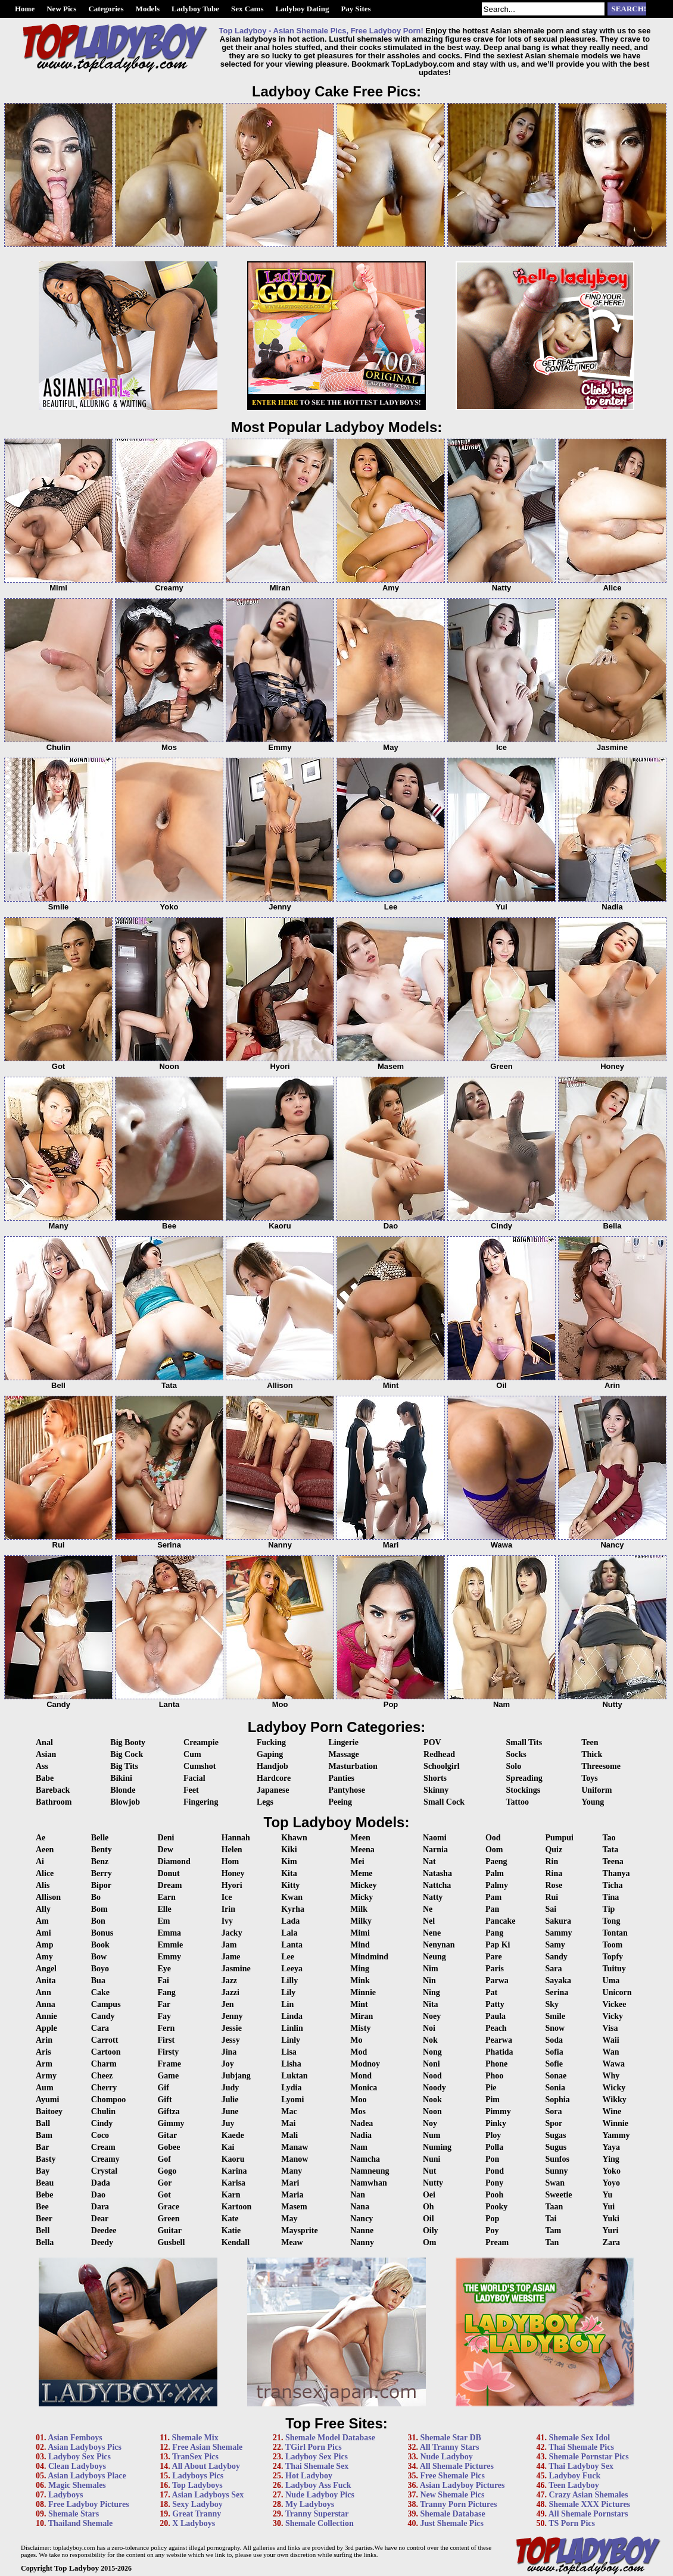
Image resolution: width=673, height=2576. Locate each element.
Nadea (361, 2123)
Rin (551, 1861)
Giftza (168, 2111)
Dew (165, 1849)
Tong (612, 1921)
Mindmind (369, 1956)
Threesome (601, 1766)
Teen (589, 1742)
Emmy (169, 1956)
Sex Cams (247, 8)
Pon (492, 2159)
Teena (613, 1861)
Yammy (616, 2135)
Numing (437, 2147)
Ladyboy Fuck (574, 2475)
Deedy (102, 2242)
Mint (359, 2004)
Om (430, 2242)
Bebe (45, 2194)
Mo (356, 2040)
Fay (164, 2016)
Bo (96, 1897)
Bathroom (53, 1801)
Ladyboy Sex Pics (79, 2456)
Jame (231, 1956)
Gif (163, 2087)
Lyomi (292, 2099)
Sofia (554, 2051)
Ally (43, 1909)
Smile (555, 2016)
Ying (611, 2159)
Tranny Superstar (317, 2513)
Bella (45, 2242)
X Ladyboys (193, 2523)
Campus (106, 2004)
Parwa (497, 1980)
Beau (45, 2182)
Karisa (233, 2182)
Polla (494, 2147)
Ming (359, 1968)
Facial (194, 1778)
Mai (288, 2123)
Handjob (272, 1766)
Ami (43, 1932)
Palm (494, 1873)
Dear (100, 2218)
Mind (360, 1944)
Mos (358, 2111)
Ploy (493, 2135)
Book (100, 1944)
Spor (553, 2123)
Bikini (121, 1778)
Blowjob (125, 1801)
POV (432, 1742)
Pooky (496, 2206)
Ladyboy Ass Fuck (318, 2485)
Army (46, 2075)
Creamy (105, 2159)
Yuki (611, 2218)
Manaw (294, 2147)
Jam (229, 1944)
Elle (164, 1909)
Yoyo (612, 2182)
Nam (358, 2147)
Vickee (615, 2004)
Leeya (292, 1968)
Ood (493, 1837)
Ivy (227, 1921)
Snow (555, 2028)
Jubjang (236, 2075)
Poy (492, 2230)
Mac (289, 2111)
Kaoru (233, 2159)
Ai (40, 1861)
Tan (552, 2242)
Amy (44, 1956)
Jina (229, 2051)
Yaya (612, 2147)
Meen (360, 1837)
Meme (361, 1873)
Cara (100, 2028)
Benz (100, 1861)
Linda (292, 2016)
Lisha (291, 2063)
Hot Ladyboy (308, 2475)
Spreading (524, 1778)
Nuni (432, 2159)
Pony (494, 2182)
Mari (290, 2182)
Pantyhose (346, 1790)
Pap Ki (497, 1944)
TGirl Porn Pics (313, 2447)
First (166, 2040)
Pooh (494, 2194)
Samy (555, 1944)
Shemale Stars (73, 2513)
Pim (492, 2099)
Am (42, 1921)
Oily (430, 2230)
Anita (45, 1980)
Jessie (232, 2028)
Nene (432, 1932)
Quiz (553, 1849)
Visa (610, 2028)
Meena (362, 1849)
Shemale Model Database (330, 2437)
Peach (496, 2028)
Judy (230, 2087)
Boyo (100, 1968)
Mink (360, 1980)
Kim (289, 1861)
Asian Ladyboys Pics (84, 2447)
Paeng (496, 1861)
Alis (42, 1885)
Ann (43, 1992)
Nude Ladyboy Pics (319, 2494)
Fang (166, 1992)
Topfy (613, 1956)
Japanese (273, 1790)
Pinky (495, 2123)
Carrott (105, 2040)
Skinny (435, 1790)
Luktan (294, 2075)
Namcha (365, 2159)
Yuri (611, 2230)
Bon (98, 1921)
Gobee (168, 2147)
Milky (361, 1921)
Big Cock (126, 1754)
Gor (164, 2182)
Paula (495, 2016)
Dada (100, 2182)
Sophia (557, 2099)
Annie (46, 2016)
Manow (294, 2159)
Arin (44, 2040)
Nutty (433, 2182)
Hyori (232, 1885)
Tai (550, 2218)
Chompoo (108, 2099)
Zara (612, 2242)
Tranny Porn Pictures (458, 2504)
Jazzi (230, 1992)
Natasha (437, 1873)
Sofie (554, 2063)
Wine (612, 2111)
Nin (429, 1980)
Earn (166, 1897)
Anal (44, 1742)
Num (432, 2135)
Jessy (231, 2040)
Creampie (201, 1742)
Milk (358, 1909)
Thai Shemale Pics (581, 2447)
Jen (228, 2004)
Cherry (104, 2087)
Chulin (103, 2111)
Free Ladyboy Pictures (88, 2504)
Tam (553, 2230)
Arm (44, 2063)
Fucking (271, 1742)
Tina (611, 1897)
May (289, 2218)
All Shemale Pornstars (588, 2513)
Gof (164, 2159)
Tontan (615, 1932)
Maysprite (299, 2230)
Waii (611, 2040)
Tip (609, 1909)
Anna (45, 2004)
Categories (105, 8)
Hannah (236, 1837)
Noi (429, 2028)
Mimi (360, 1932)
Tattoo (517, 1801)
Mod (358, 2051)
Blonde (122, 1790)
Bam (44, 2135)
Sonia (555, 2087)
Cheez (102, 2075)
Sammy (558, 1932)
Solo (514, 1766)
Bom (99, 1909)
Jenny (232, 2016)
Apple (46, 2028)
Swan (555, 2182)
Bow (99, 1956)
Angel (46, 1968)
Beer (44, 2218)
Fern (166, 2028)
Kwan (292, 1897)
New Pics (61, 8)
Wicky (614, 2087)
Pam (493, 1897)
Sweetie (558, 2194)
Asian (46, 1754)
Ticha (613, 1885)
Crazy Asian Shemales (588, 2494)
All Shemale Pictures (457, 2466)
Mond (361, 2075)
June (230, 2111)
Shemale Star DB (450, 2437)
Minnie (363, 1992)
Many (291, 2171)
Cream (103, 2147)
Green (168, 2218)
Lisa (289, 2051)
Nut (430, 2171)
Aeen (45, 1849)
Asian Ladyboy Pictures (462, 2485)
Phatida (499, 2051)
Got (164, 2194)
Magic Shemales (77, 2485)
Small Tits (524, 1742)
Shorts (435, 1778)
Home (25, 8)
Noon (432, 2111)
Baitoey (49, 2111)
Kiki (289, 1849)
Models (148, 8)
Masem (294, 2206)
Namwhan (368, 2182)
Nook (432, 2099)
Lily (288, 1992)
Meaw (292, 2242)
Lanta (292, 1944)
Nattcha (437, 1885)
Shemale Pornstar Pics (588, 2456)
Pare (493, 1956)
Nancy (361, 2218)
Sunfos (557, 2159)
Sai (550, 1909)
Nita (430, 2004)
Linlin (292, 2028)
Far (163, 2004)
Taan (554, 2206)
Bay (42, 2171)
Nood (432, 2075)
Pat (491, 1992)
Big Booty (127, 1742)
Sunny (556, 2171)
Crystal (104, 2171)
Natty (433, 1897)
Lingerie (343, 1742)
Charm (104, 2063)
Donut (168, 1873)
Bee (42, 2206)
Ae (40, 1837)
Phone (496, 2063)
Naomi (435, 1837)
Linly (290, 2040)
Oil (428, 2218)
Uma (611, 1980)
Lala (289, 1932)
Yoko (612, 2171)
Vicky (613, 2016)
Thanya (616, 1873)
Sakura (558, 1921)
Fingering (200, 1801)
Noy (430, 2123)
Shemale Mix (195, 2437)
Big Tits (124, 1766)
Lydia (291, 2087)
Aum (45, 2087)
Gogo (166, 2171)
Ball (43, 2123)
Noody (434, 2087)
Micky (361, 1897)
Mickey (363, 1885)
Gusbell (171, 2242)
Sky (552, 2004)
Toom (613, 1944)
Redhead (439, 1754)
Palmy (496, 1885)
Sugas (555, 2135)
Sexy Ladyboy (197, 2504)
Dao (98, 2194)
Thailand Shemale (80, 2523)
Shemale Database (452, 2513)
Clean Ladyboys (77, 2466)
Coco (100, 2135)
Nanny (362, 2242)
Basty (45, 2159)
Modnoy (365, 2063)
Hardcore (274, 1778)
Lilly (289, 1980)
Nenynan (439, 1944)
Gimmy (170, 2123)
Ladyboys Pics (197, 2475)
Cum (192, 1754)
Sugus (555, 2147)
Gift (164, 2099)
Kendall (236, 2242)
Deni (165, 1837)
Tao (609, 1837)
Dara (100, 2206)
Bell (42, 2230)
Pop (492, 2218)
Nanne (361, 2230)
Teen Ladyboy (574, 2485)
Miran (361, 2016)
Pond (494, 2171)
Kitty (290, 1885)
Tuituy (614, 1968)
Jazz (229, 1980)
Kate (230, 2218)
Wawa (614, 2063)
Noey (432, 2016)
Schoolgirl (441, 1766)
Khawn (294, 1837)
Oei (429, 2194)
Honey (233, 1873)
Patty (494, 2004)
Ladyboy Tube (195, 8)
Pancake (500, 1921)
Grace (168, 2206)
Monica (363, 2087)
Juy (228, 2123)
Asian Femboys (75, 2437)
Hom (230, 1861)
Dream (169, 1885)
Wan (611, 2051)
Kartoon (237, 2206)
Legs (265, 1801)
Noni (431, 2063)
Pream (497, 2242)
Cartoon (106, 2051)
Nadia (361, 2135)
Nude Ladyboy (446, 2456)
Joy (228, 2063)
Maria (292, 2194)
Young (592, 1801)
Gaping (270, 1754)
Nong (432, 2051)
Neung (434, 1956)
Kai (228, 2147)
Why (611, 2075)
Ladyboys (65, 2494)
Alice (45, 1873)
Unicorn (617, 1992)
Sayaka (558, 1980)
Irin (228, 1909)
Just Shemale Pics (452, 2523)
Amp (45, 1944)
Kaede (233, 2135)
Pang (494, 1932)
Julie (230, 2099)
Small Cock (444, 1801)
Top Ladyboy (76, 2568)
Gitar (167, 2135)
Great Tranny (196, 2513)
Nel (429, 1921)
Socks (516, 1754)
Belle (100, 1837)
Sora (553, 2111)
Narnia (435, 1849)
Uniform (596, 1790)
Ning (431, 1992)
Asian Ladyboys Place (87, 2475)
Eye (164, 1968)
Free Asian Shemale (207, 2447)
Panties (341, 1778)
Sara (553, 1968)
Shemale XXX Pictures (589, 2504)
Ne (427, 1909)
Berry (101, 1873)
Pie (491, 2087)
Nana (359, 2206)
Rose (553, 1885)
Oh (428, 2206)
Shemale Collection (319, 2523)
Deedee (104, 2230)
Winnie (615, 2123)
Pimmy (498, 2111)
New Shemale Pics (452, 2494)
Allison (48, 1897)
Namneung (369, 2171)
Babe (45, 1778)
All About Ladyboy (206, 2466)
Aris (43, 2051)
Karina (234, 2171)
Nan (357, 2194)
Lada (290, 1921)
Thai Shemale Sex (317, 2466)
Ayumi (47, 2099)
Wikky (615, 2099)
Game (168, 2075)
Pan (492, 1909)
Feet (191, 1790)
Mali (289, 2135)
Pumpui (559, 1837)
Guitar (169, 2230)
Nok (430, 2040)
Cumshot (199, 1766)
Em (163, 1921)
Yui (609, 2206)
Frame (169, 2063)
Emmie (170, 1944)
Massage (343, 1754)
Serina (556, 1992)
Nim (430, 1968)
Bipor (101, 1885)
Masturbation (352, 1766)
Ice (227, 1897)
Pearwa (498, 2040)
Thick (591, 1754)
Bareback (53, 1790)
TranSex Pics (195, 2456)
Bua (98, 1980)
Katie (231, 2230)
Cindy (102, 2123)
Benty (101, 1849)
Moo (358, 2099)
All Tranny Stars (449, 2447)
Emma (169, 1932)
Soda (554, 2040)
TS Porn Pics (572, 2523)
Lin (287, 2004)
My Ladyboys (309, 2504)
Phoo (494, 2075)
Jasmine (236, 1968)
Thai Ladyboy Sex (581, 2466)
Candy (103, 2016)
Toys (589, 1778)
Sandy (556, 1956)
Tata (611, 1849)
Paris (494, 1968)
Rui (551, 1897)
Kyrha (292, 1909)
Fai (163, 1980)
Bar (42, 2147)
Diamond (173, 1861)
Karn (231, 2194)
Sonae (555, 2075)
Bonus (102, 1932)
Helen (232, 1849)
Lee (287, 1956)
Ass (42, 1766)
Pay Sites (355, 8)
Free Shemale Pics (452, 2475)
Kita (289, 1873)
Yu (608, 2194)
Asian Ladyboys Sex (208, 2494)
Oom (494, 1849)
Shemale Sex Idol (579, 2437)
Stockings (523, 1790)
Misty (360, 2028)
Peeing (340, 1801)
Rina (553, 1873)
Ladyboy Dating (302, 8)
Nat (429, 1861)
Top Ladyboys (197, 2485)
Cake (100, 1992)
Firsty (168, 2051)
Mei (357, 1861)
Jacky (232, 1932)
